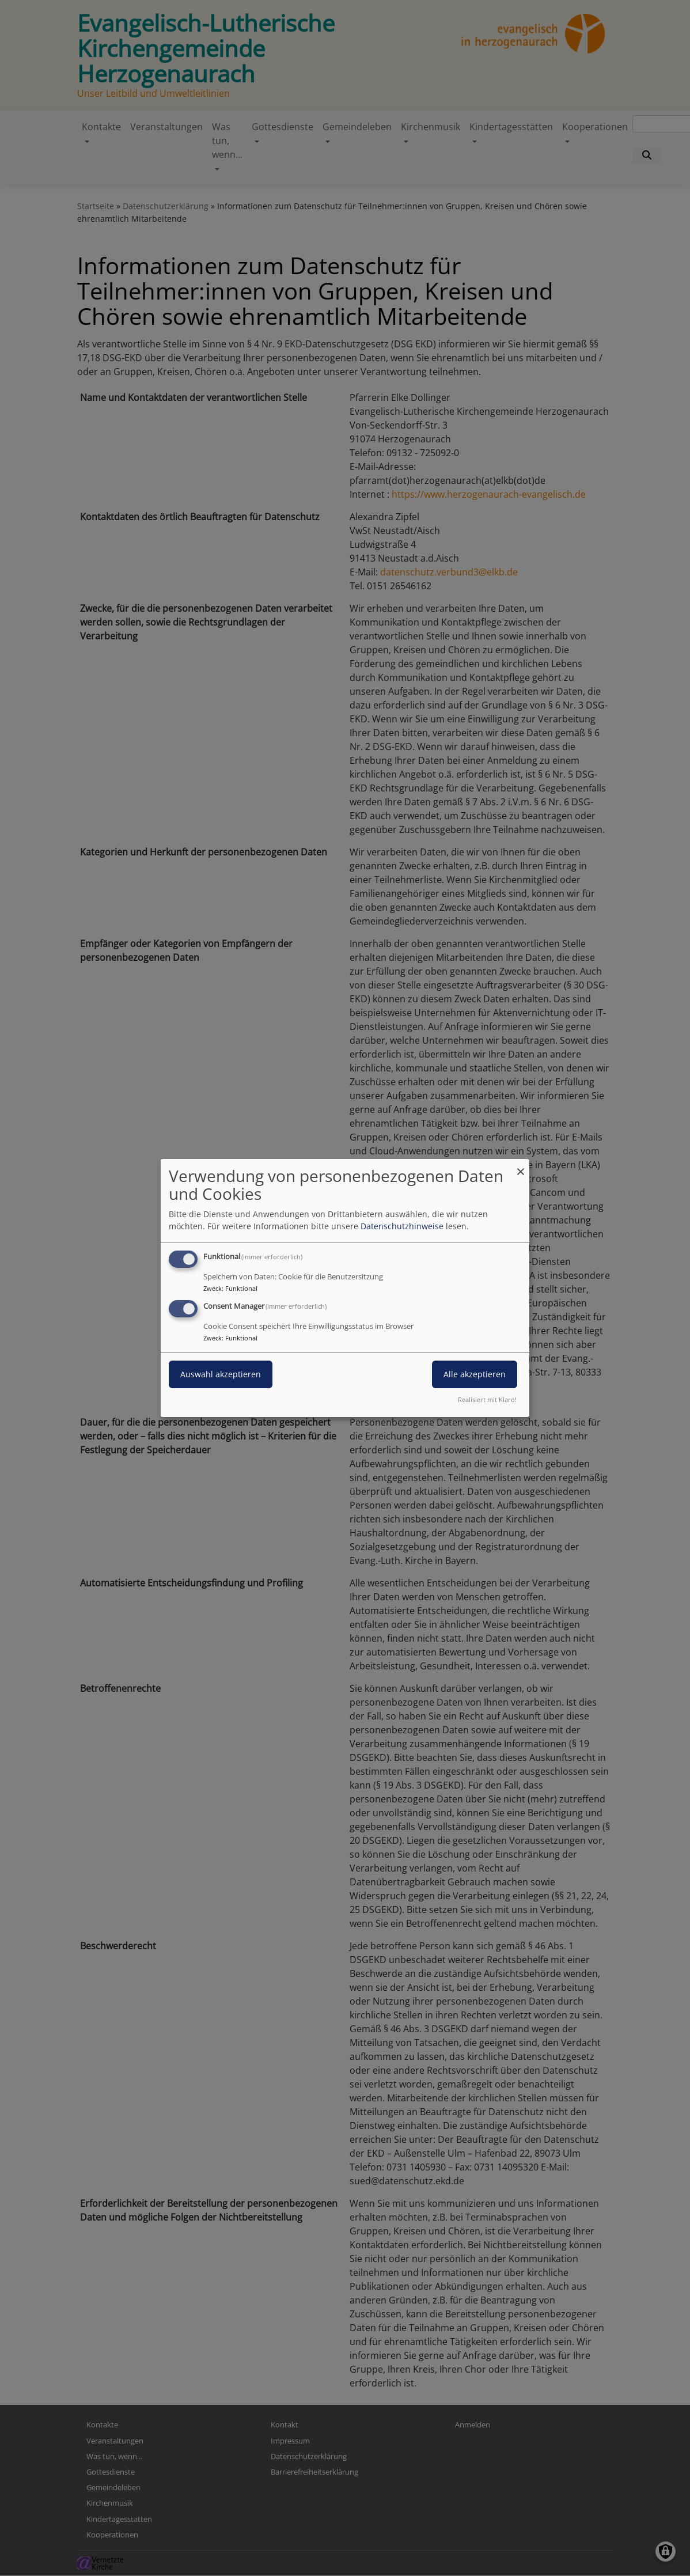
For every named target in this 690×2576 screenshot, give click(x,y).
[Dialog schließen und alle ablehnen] (520, 1166)
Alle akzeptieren (474, 1374)
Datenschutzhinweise (402, 1226)
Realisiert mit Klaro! (487, 1399)
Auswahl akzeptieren (220, 1374)
